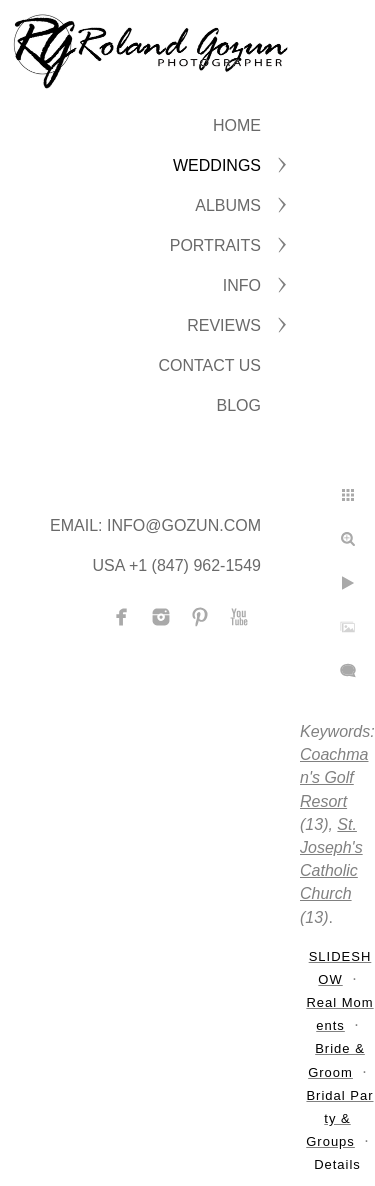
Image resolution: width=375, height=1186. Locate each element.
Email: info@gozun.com (155, 525)
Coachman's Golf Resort (334, 777)
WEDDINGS (217, 165)
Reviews (224, 325)
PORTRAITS (215, 245)
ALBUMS (228, 205)
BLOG (239, 405)
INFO (242, 285)
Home (237, 125)
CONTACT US (209, 365)
